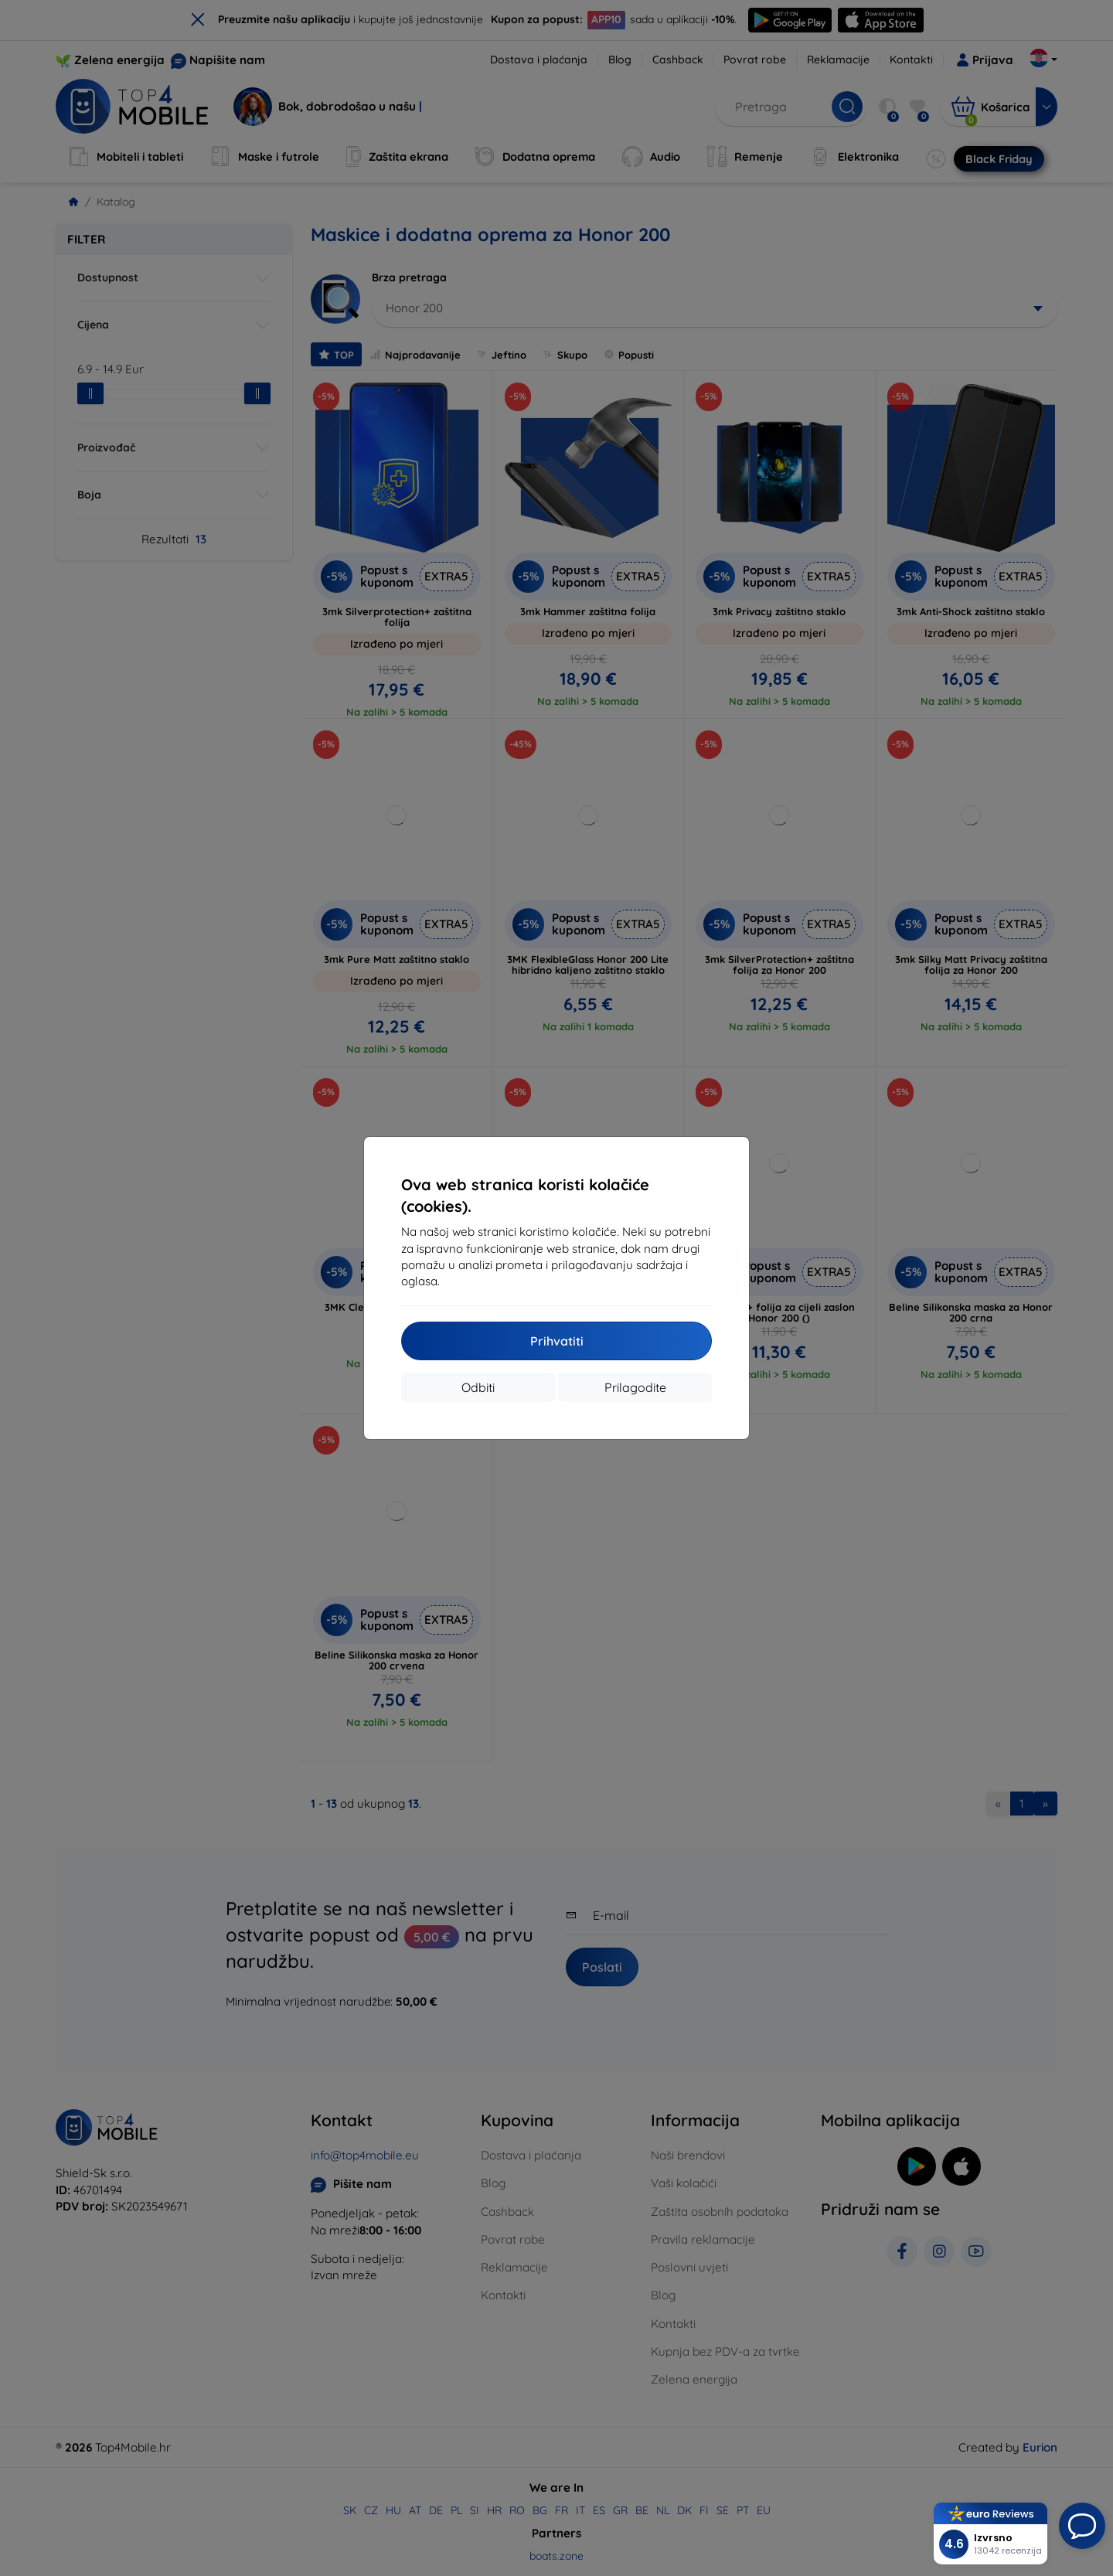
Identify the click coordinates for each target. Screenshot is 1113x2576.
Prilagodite (635, 1387)
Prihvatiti (557, 1341)
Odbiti (478, 1387)
